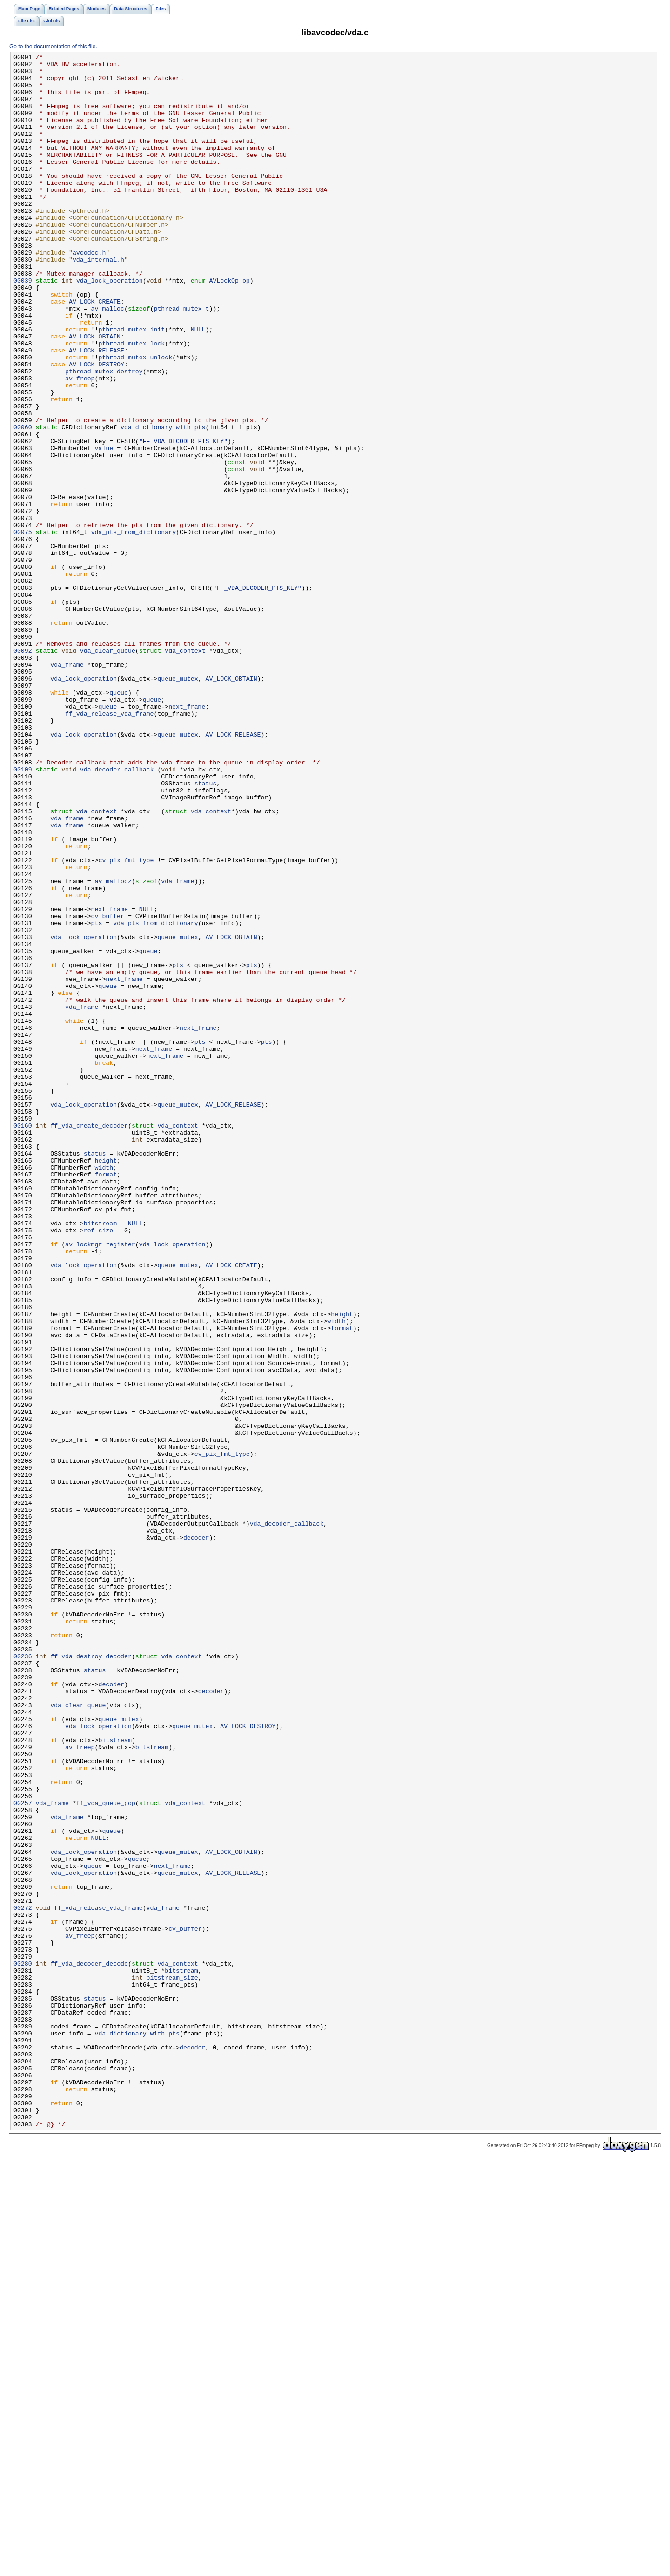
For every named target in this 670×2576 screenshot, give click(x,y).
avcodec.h (89, 293)
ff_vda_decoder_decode (89, 2346)
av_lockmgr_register (100, 1483)
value (104, 527)
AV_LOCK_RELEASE (96, 410)
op (246, 326)
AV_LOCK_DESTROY (96, 427)
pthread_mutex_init (131, 385)
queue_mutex (177, 804)
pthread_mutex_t (181, 360)
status (205, 930)
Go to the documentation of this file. (53, 46)
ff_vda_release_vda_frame (109, 846)
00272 (22, 2279)
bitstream (100, 1458)
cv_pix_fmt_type (126, 1022)
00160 (22, 1340)
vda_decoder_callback (117, 913)
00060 (22, 502)
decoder (196, 1835)
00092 (22, 770)
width (104, 1390)
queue (118, 821)
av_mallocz (113, 1047)
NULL (198, 385)
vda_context (185, 770)
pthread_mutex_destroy (104, 435)
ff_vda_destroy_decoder (91, 1977)
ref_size (98, 1466)
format (106, 1399)
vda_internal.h (98, 301)
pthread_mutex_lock (131, 402)
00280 (22, 2346)
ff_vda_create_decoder (89, 1340)
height (106, 1382)
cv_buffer (107, 1089)
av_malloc (107, 360)
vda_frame (66, 787)
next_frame (186, 837)
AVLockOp (223, 326)
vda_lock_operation (109, 326)
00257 (22, 2153)
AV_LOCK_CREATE (95, 351)
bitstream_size (172, 2363)
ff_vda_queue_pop (105, 2153)
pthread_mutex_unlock (135, 418)
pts (96, 1097)
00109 (22, 913)
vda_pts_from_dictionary (133, 628)
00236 (22, 1977)
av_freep (79, 443)
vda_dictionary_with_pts (163, 502)
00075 (22, 628)
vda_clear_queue (107, 770)
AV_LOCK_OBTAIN (95, 393)
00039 (22, 326)
